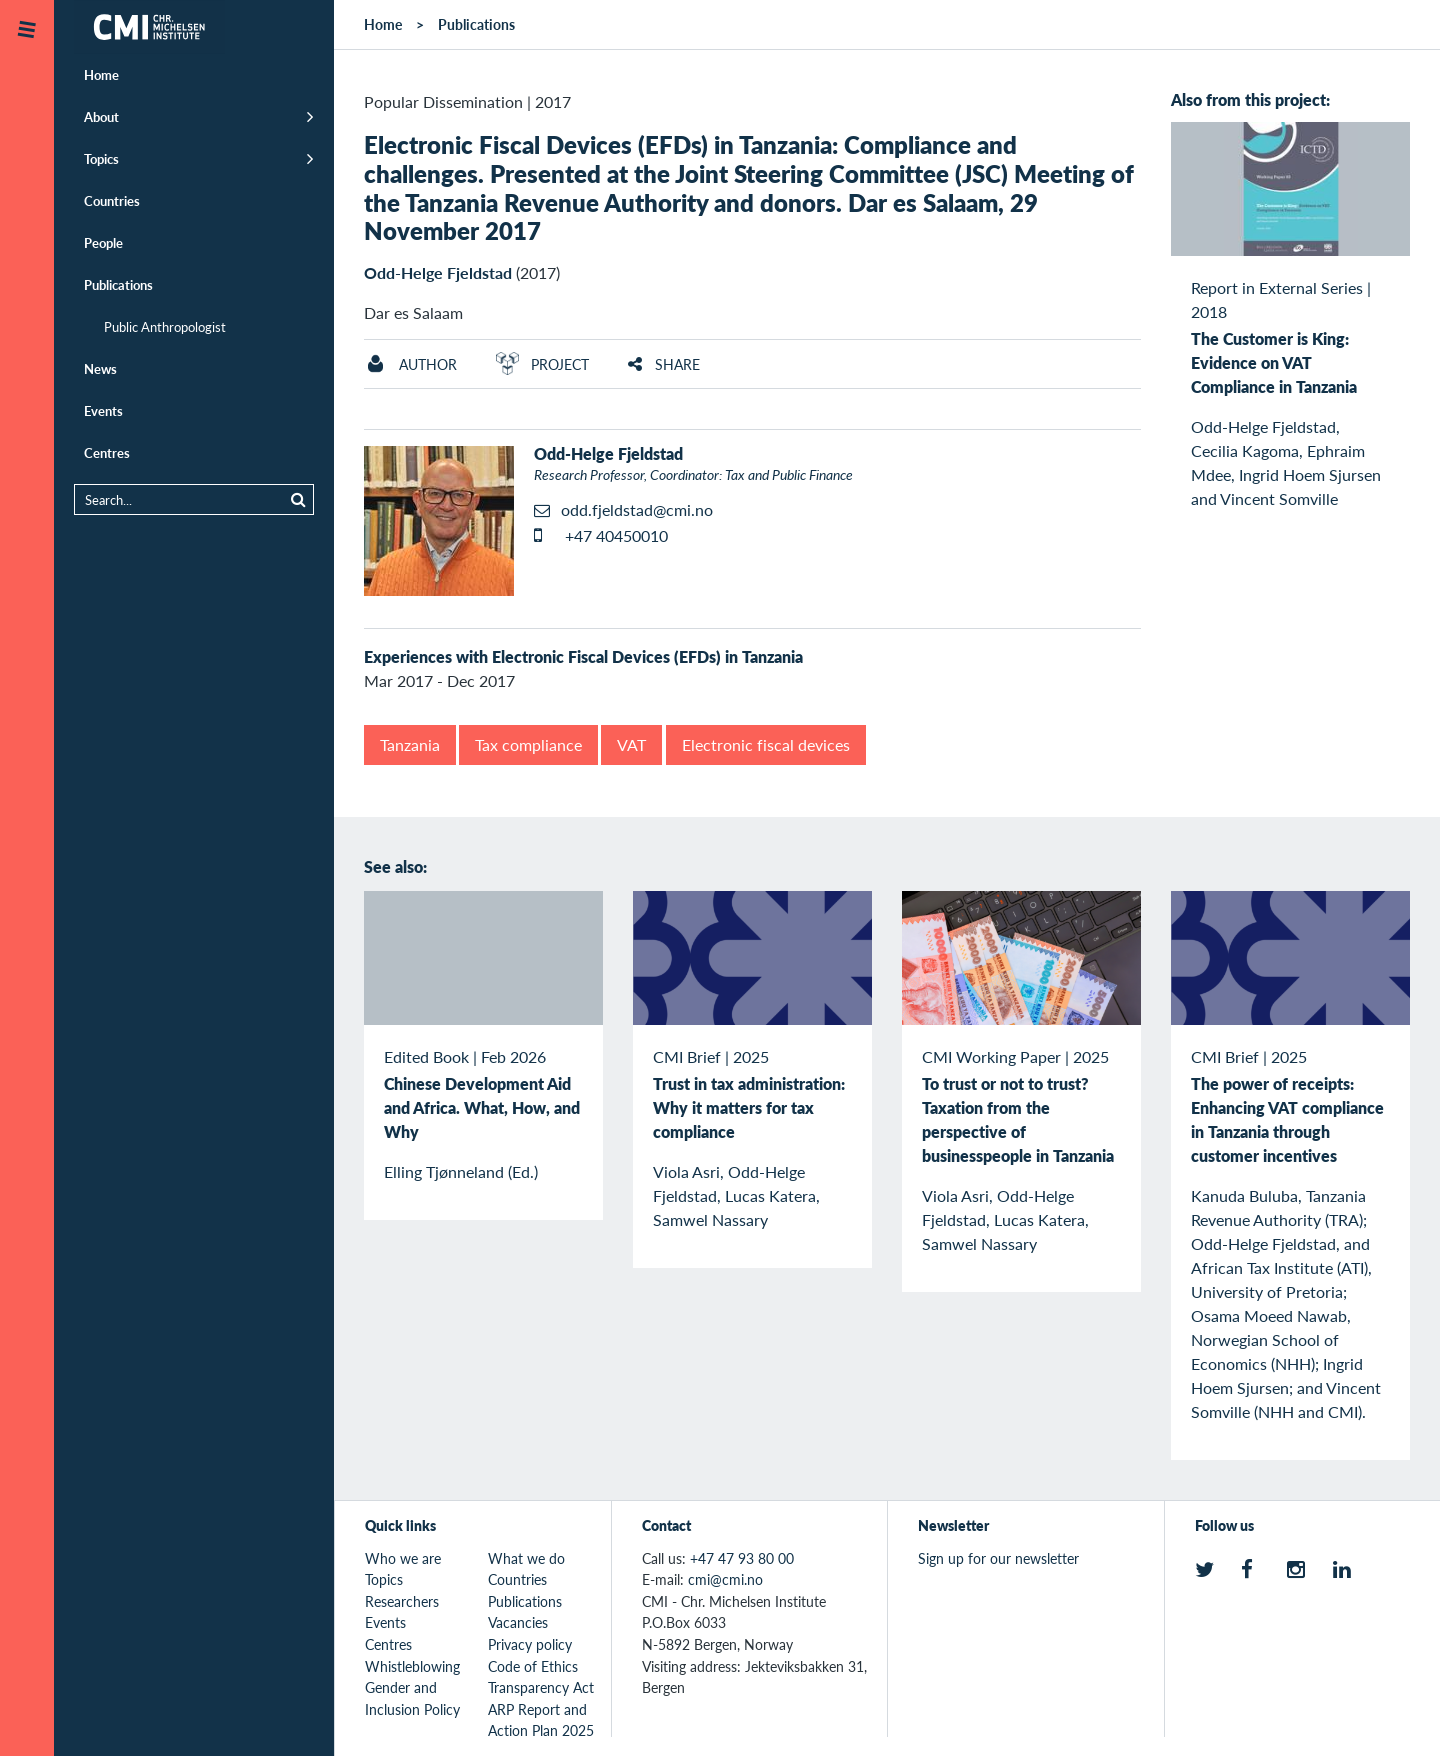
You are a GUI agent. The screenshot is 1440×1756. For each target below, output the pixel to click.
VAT (631, 744)
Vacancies (518, 1622)
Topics (101, 158)
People (103, 242)
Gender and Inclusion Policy (412, 1698)
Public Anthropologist (165, 326)
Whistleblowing (412, 1666)
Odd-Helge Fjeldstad (438, 272)
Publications (118, 284)
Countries (112, 200)
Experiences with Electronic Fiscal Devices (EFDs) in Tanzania (583, 656)
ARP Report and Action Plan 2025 (541, 1720)
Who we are (403, 1558)
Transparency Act (541, 1687)
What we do (526, 1558)
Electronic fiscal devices (766, 744)
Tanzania (410, 744)
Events (103, 410)
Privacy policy (530, 1644)
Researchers (402, 1601)
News (100, 368)
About (101, 116)
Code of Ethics (533, 1666)
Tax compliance (528, 744)
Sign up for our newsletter (998, 1558)
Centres (107, 452)
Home (101, 74)
